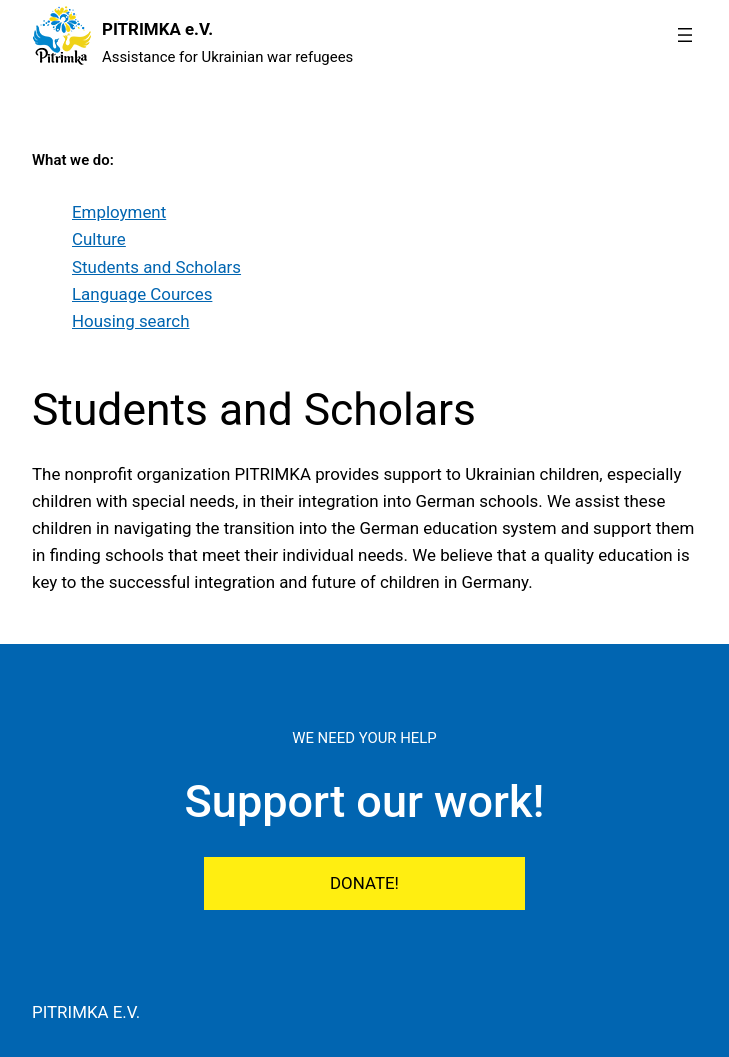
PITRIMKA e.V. (157, 29)
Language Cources (142, 294)
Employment (119, 212)
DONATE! (364, 883)
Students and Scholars (156, 267)
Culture (99, 239)
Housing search (131, 321)
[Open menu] (685, 35)
